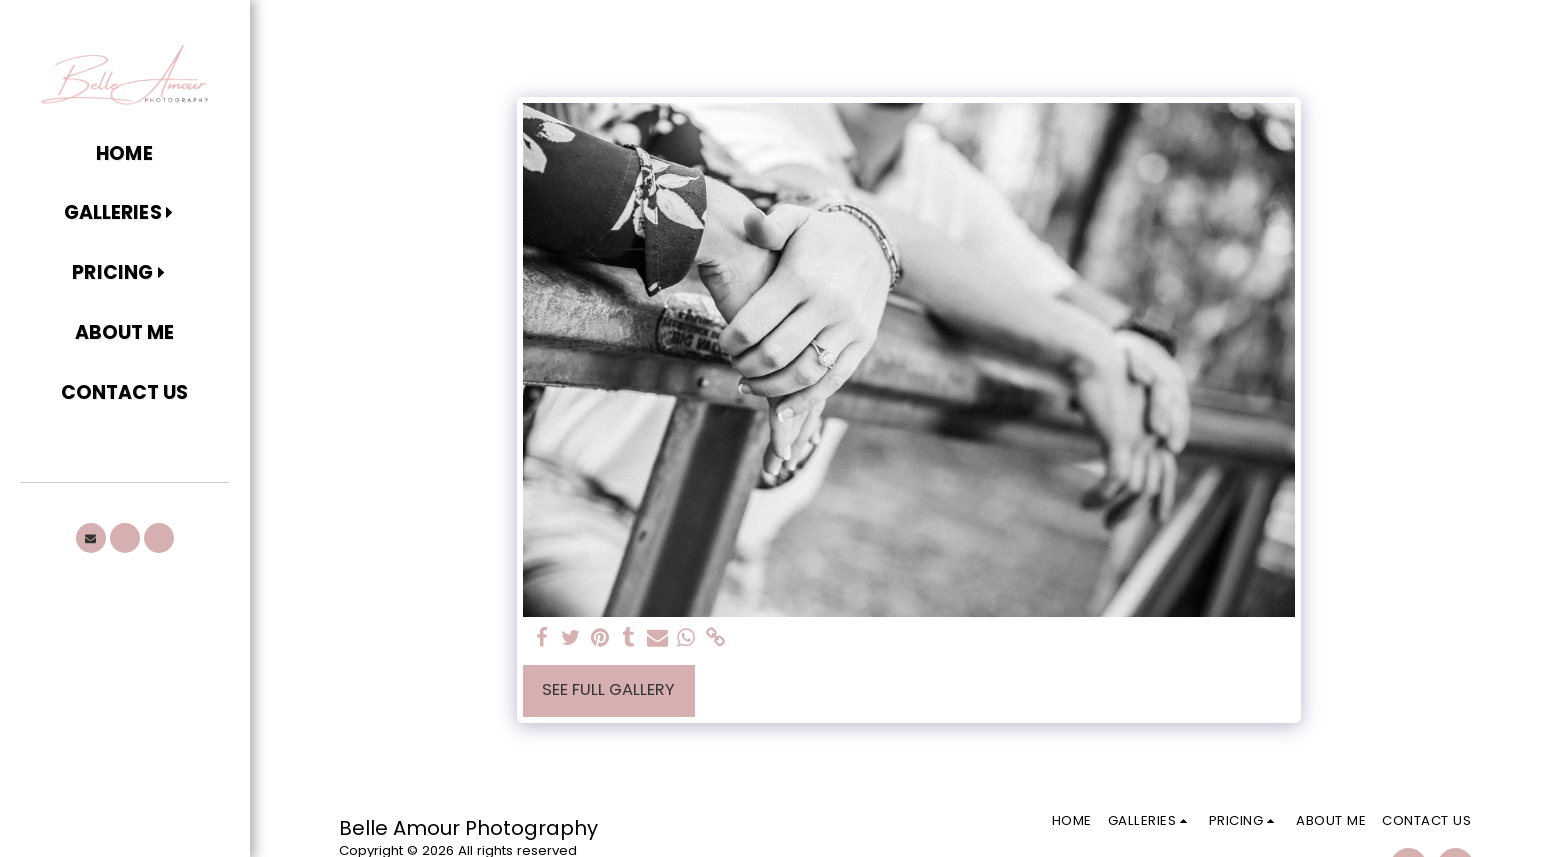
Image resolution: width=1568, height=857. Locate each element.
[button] (124, 214)
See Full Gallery (608, 689)
